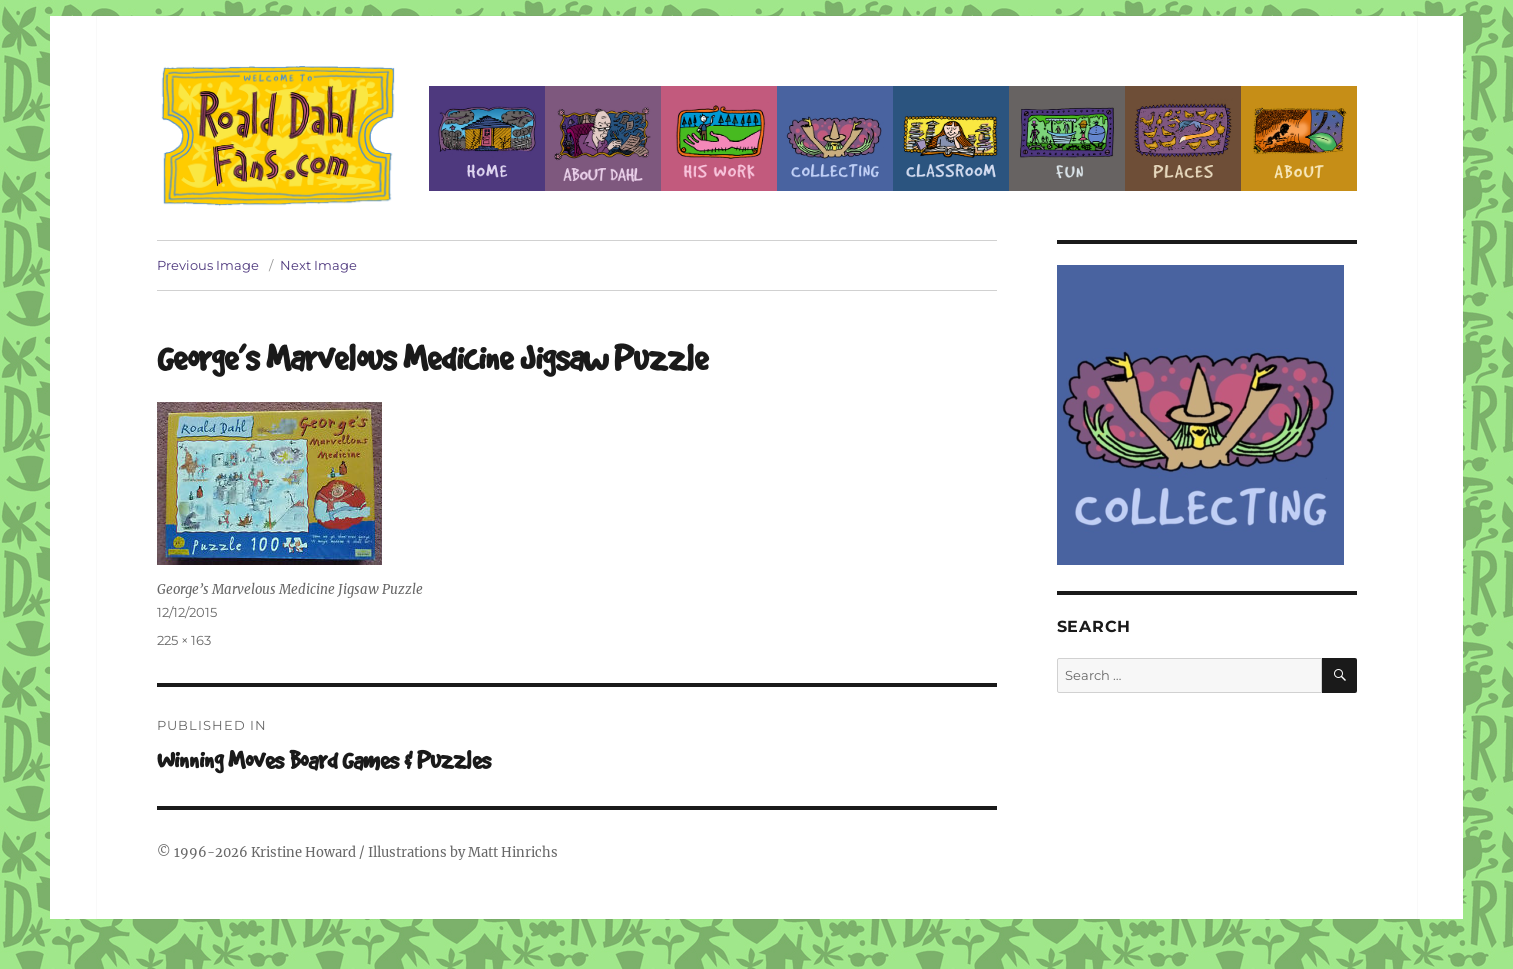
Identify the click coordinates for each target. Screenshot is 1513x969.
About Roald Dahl (603, 138)
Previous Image (208, 265)
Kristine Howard (303, 852)
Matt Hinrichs (513, 852)
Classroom (951, 138)
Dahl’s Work (719, 138)
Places (1183, 138)
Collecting (835, 138)
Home (487, 138)
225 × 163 (184, 640)
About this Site (1299, 138)
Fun (1067, 138)
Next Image (318, 265)
